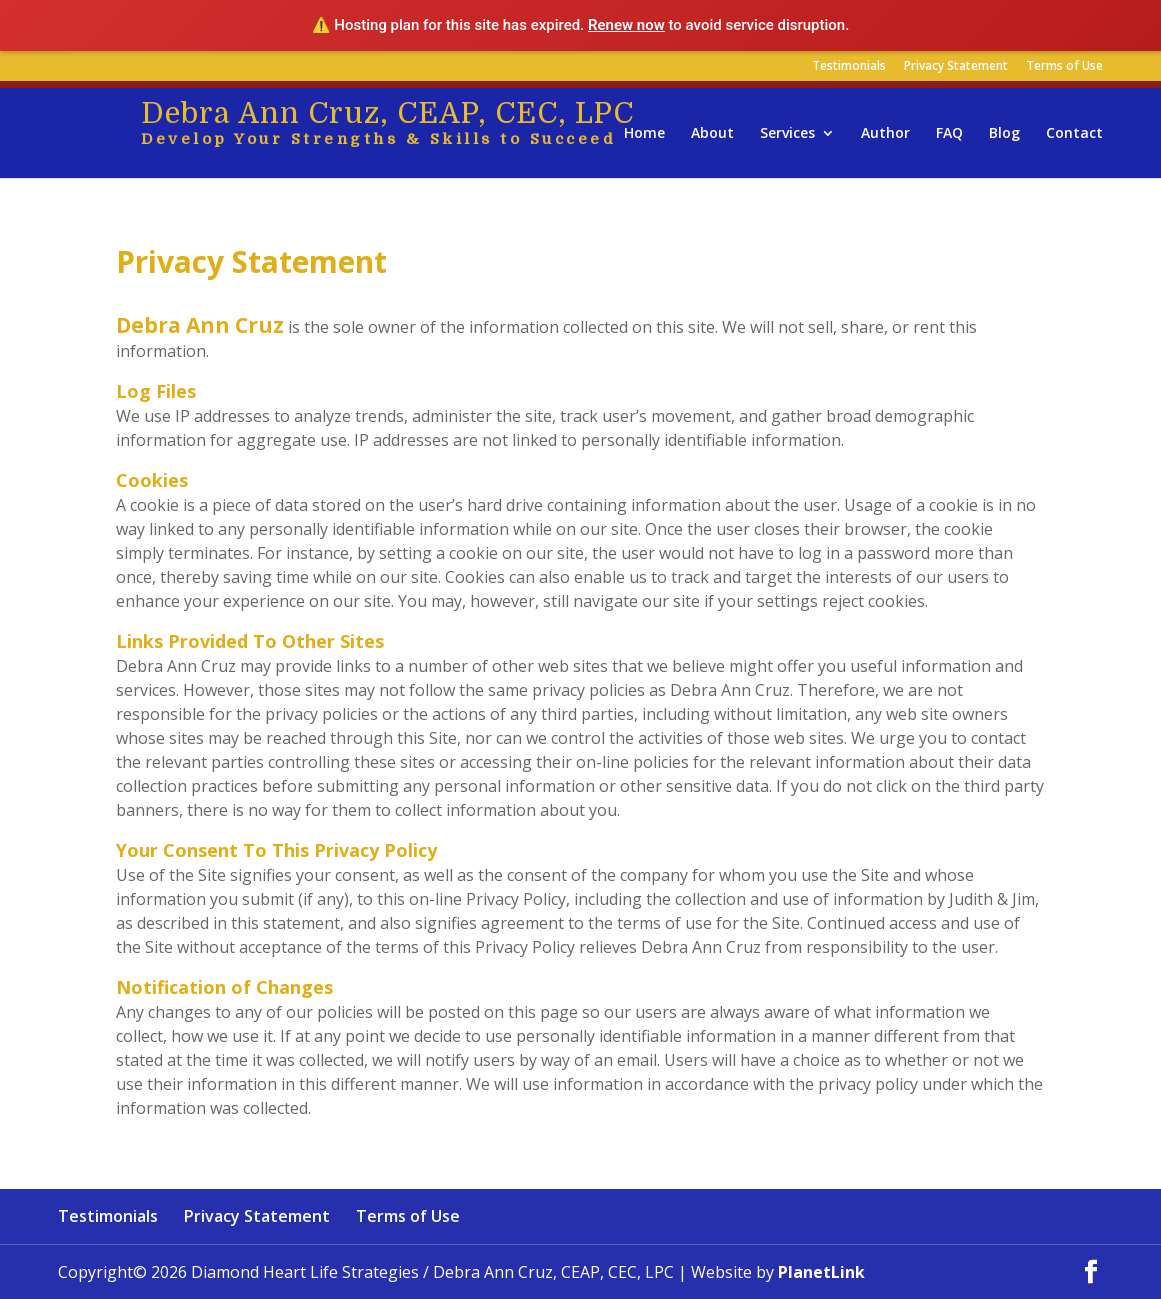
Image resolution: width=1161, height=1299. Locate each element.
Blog (1004, 134)
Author (885, 134)
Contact (1074, 134)
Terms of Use (1064, 67)
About (712, 134)
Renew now (626, 25)
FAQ (949, 134)
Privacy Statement (956, 67)
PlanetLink (821, 1272)
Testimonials (849, 67)
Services (787, 134)
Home (644, 134)
